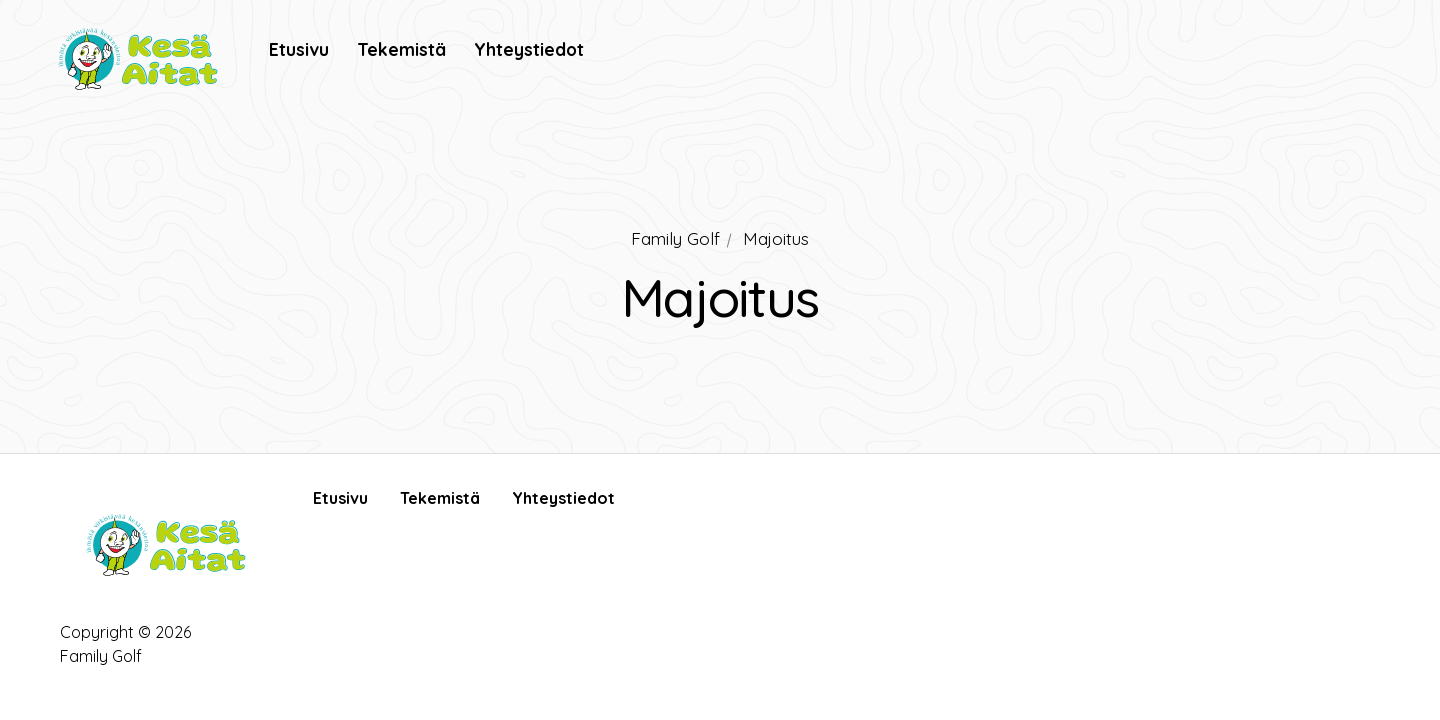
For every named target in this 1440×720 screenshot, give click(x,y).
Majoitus (776, 238)
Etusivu (340, 498)
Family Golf (675, 238)
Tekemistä (440, 498)
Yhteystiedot (563, 498)
